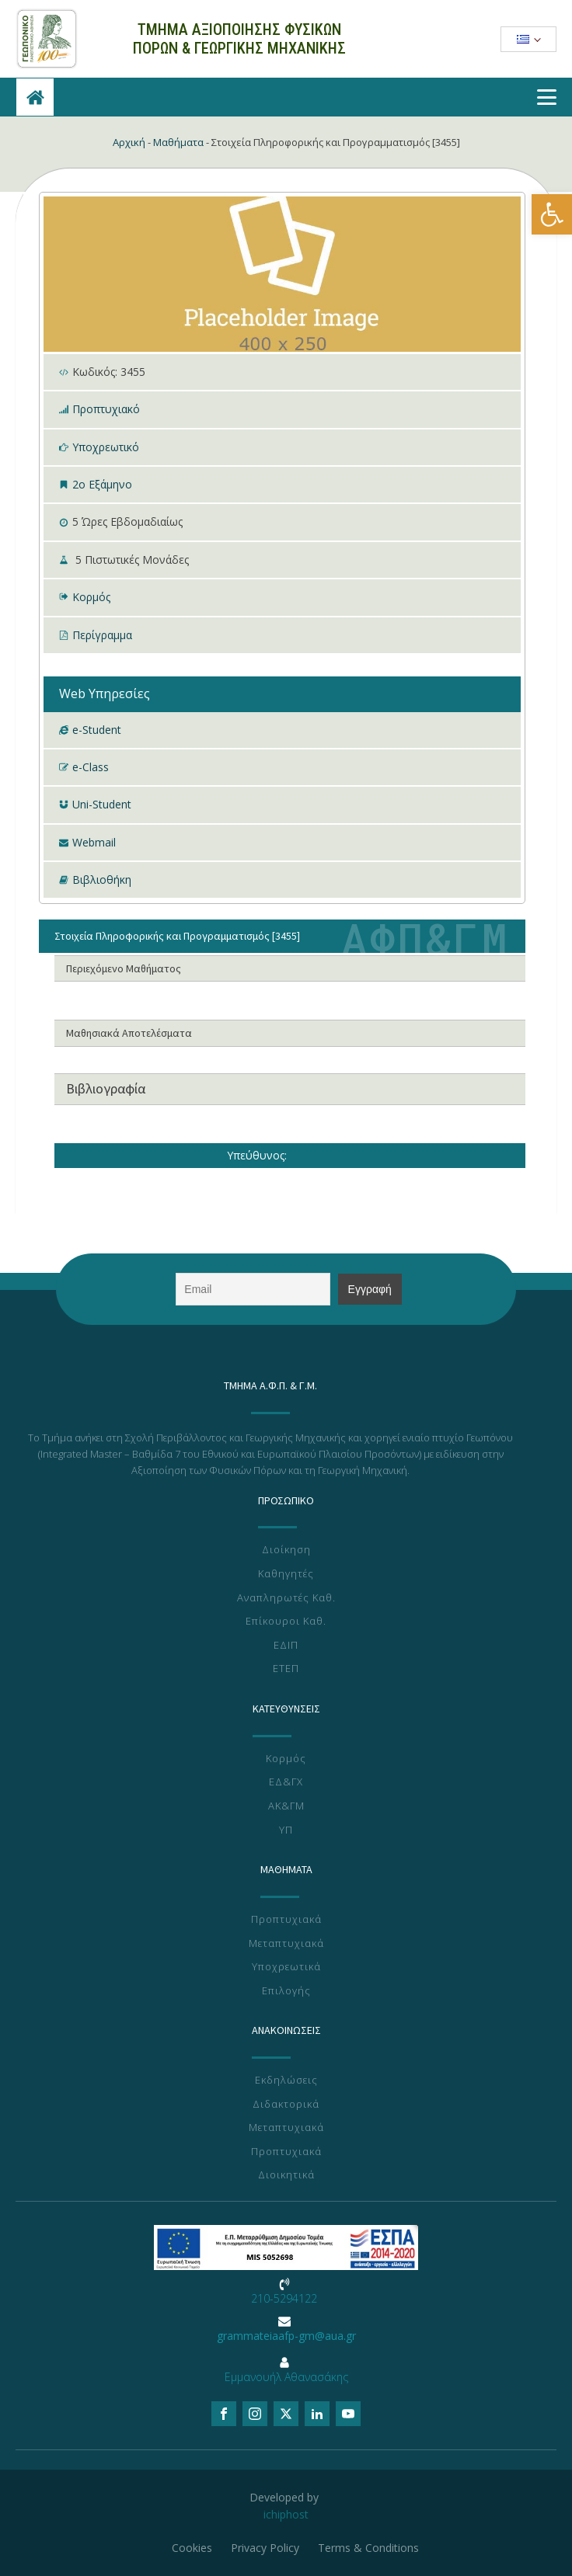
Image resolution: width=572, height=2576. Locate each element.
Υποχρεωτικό (105, 447)
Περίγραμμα (102, 634)
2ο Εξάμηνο (102, 484)
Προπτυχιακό (106, 409)
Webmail (94, 842)
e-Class (90, 767)
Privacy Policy (265, 2547)
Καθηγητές (286, 1574)
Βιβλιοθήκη (101, 879)
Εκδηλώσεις (286, 2080)
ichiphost (286, 2514)
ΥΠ (286, 1830)
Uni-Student (101, 804)
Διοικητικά (286, 2175)
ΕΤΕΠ (286, 1669)
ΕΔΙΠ (286, 1645)
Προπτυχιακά (286, 1920)
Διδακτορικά (286, 2104)
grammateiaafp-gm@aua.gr (286, 2335)
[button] (552, 214)
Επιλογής (286, 1991)
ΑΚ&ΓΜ (286, 1806)
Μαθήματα (178, 142)
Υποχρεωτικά (286, 1967)
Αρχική (129, 142)
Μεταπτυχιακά (286, 1944)
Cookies (192, 2547)
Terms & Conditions (368, 2547)
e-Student (96, 729)
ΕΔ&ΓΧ (286, 1782)
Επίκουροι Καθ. (286, 1621)
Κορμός (91, 596)
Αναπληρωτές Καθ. (286, 1598)
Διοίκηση (286, 1550)
